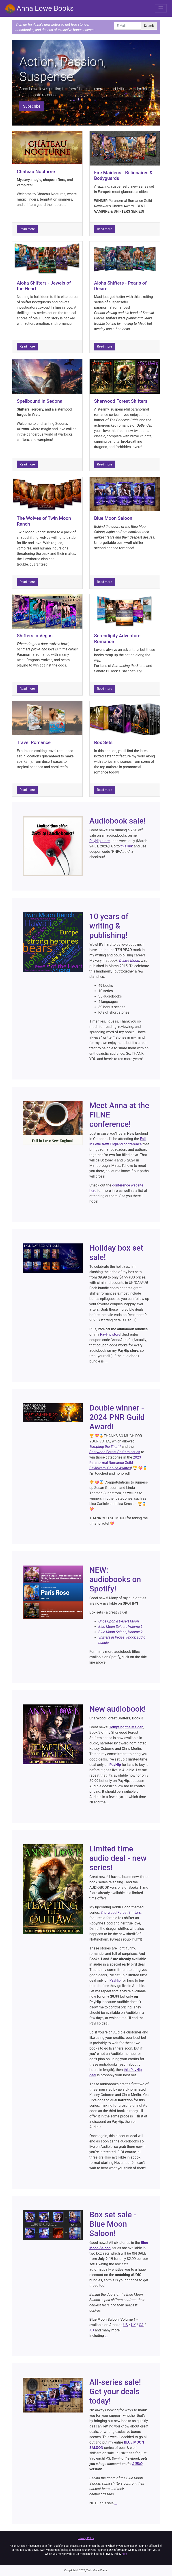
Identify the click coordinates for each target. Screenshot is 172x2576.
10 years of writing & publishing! (108, 926)
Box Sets (103, 742)
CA (141, 2325)
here (124, 2553)
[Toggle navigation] (161, 8)
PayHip (114, 1980)
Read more (27, 229)
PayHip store (99, 841)
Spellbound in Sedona (39, 401)
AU (91, 2330)
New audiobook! (117, 1709)
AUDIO (137, 2464)
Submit (149, 25)
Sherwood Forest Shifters (120, 401)
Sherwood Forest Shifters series (114, 1452)
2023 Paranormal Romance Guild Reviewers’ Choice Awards (115, 1462)
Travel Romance (34, 742)
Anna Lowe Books (39, 9)
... (106, 1361)
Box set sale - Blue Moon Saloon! (112, 2224)
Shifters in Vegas (35, 635)
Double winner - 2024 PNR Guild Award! (117, 1417)
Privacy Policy (86, 2538)
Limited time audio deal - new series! (117, 1858)
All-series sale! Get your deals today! (115, 2392)
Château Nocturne (36, 171)
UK (133, 2325)
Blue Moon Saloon (113, 518)
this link (126, 846)
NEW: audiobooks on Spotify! (115, 1579)
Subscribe (31, 106)
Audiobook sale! (117, 821)
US (125, 2325)
